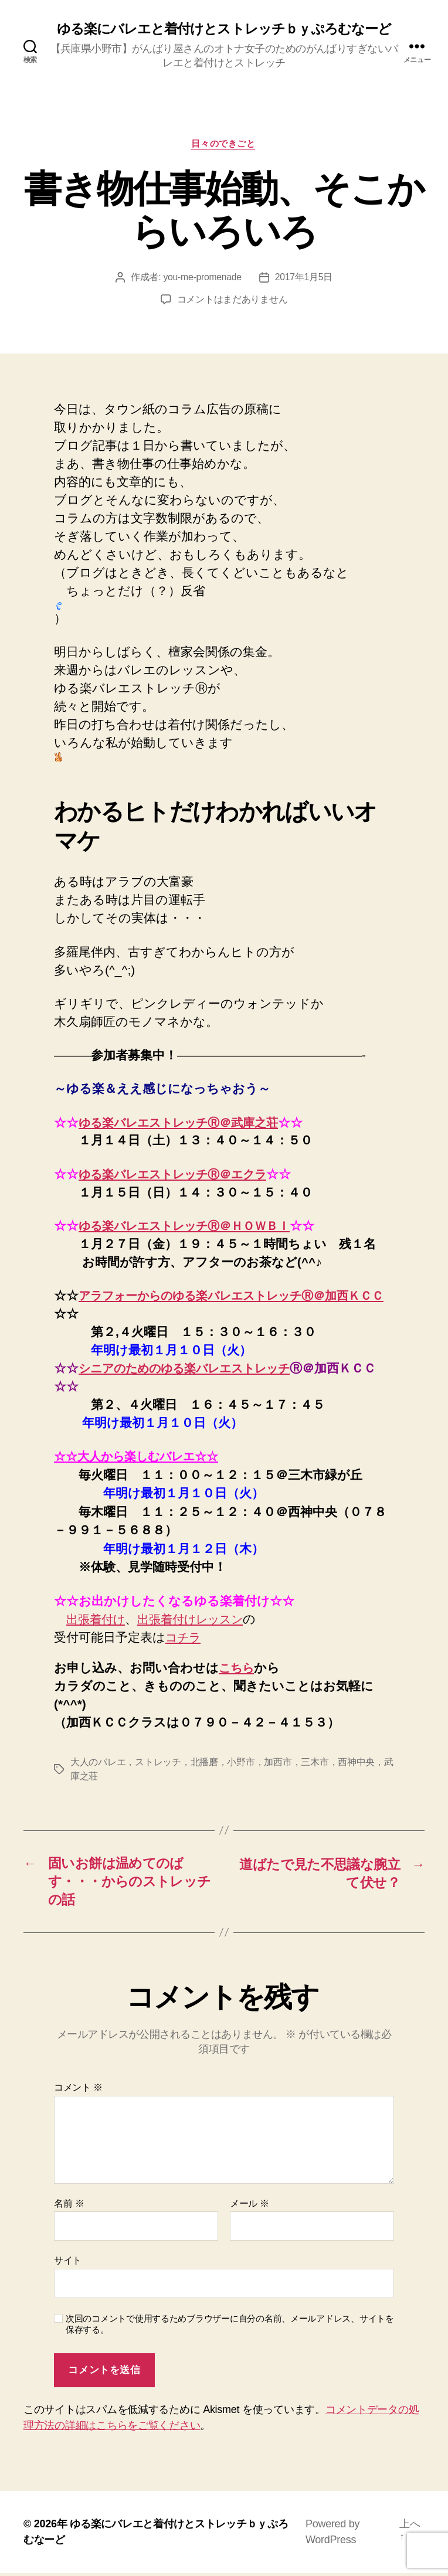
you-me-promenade (202, 279)
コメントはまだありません (232, 301)
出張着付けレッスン (197, 1620)
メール (249, 2206)
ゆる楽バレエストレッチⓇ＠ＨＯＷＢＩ (192, 1226)
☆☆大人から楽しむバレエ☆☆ (142, 1458)
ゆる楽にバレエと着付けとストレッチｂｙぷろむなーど (224, 29)
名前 (69, 2206)
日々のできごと (224, 144)
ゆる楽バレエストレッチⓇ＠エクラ (181, 1175)
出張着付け (97, 1620)
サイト (68, 2264)
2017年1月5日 (304, 279)
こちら (238, 1669)
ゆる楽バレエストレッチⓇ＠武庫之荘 (186, 1123)
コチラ (184, 1638)
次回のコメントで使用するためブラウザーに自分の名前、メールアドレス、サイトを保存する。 (230, 2326)
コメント (78, 2090)
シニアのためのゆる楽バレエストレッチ (194, 1369)
